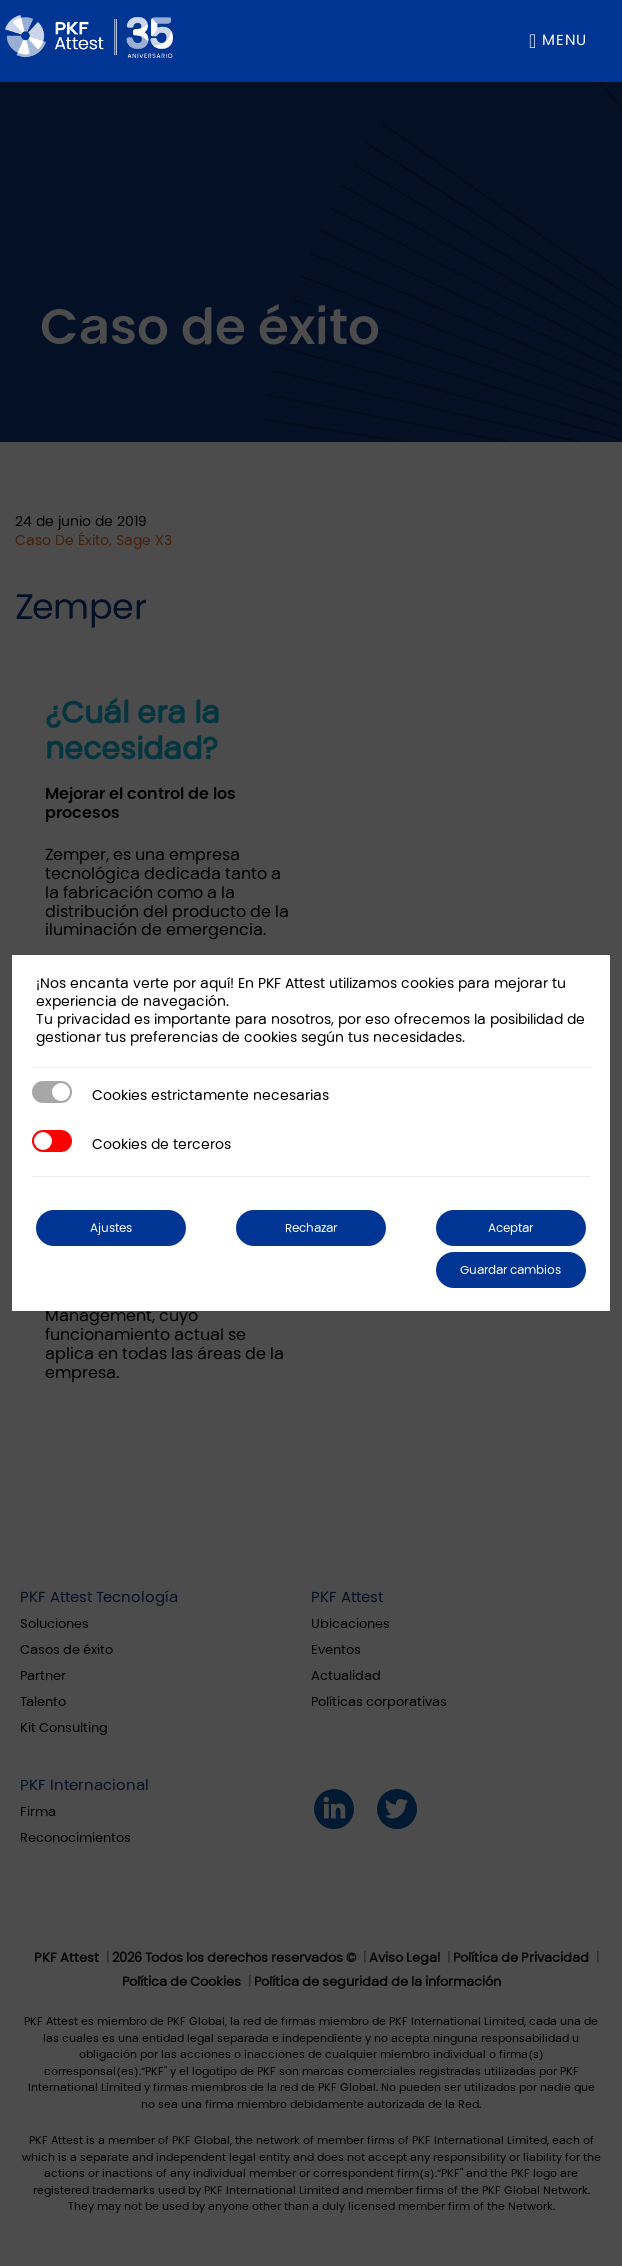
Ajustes (111, 1228)
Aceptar (510, 1228)
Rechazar (311, 1228)
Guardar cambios (510, 1270)
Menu (564, 40)
